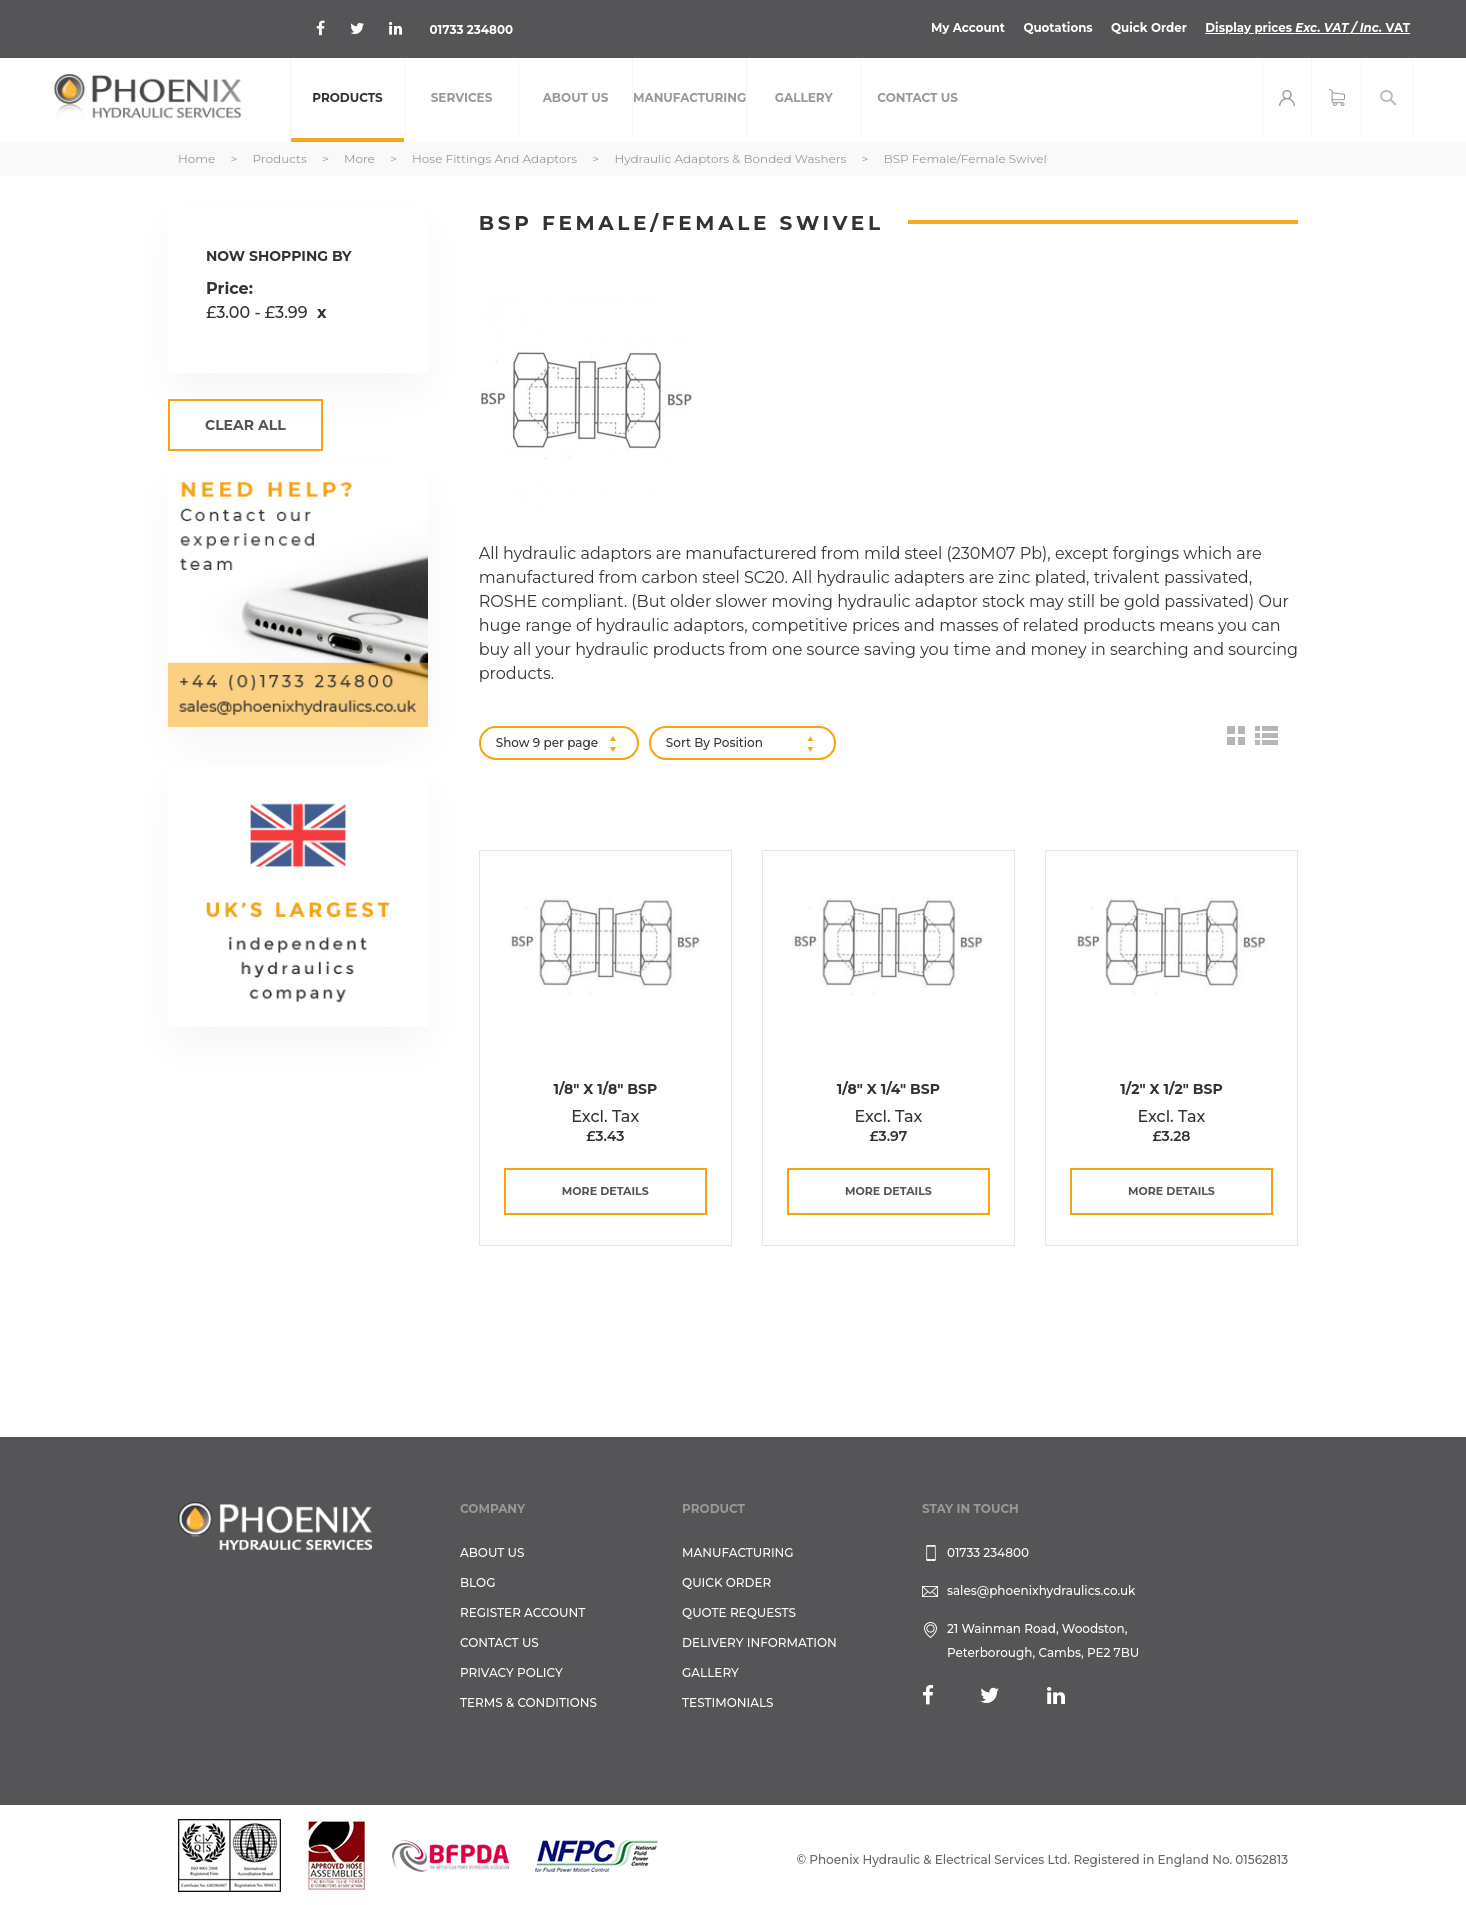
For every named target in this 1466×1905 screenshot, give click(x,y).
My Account (964, 27)
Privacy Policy (511, 1672)
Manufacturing (738, 1552)
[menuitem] (347, 100)
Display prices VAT (1306, 27)
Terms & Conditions (528, 1702)
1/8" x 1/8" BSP (605, 1089)
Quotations (1055, 27)
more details (605, 1191)
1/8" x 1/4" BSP (888, 1089)
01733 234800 (472, 29)
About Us (492, 1552)
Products (280, 158)
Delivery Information (759, 1642)
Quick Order (1146, 27)
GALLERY (710, 1672)
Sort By (688, 742)
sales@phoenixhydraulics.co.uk (1041, 1590)
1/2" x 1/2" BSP (1171, 1089)
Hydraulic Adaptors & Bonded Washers (731, 158)
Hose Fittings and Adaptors (496, 158)
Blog (477, 1582)
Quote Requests (739, 1612)
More (361, 158)
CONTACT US (499, 1642)
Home (198, 158)
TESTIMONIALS (727, 1702)
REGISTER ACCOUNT (522, 1612)
